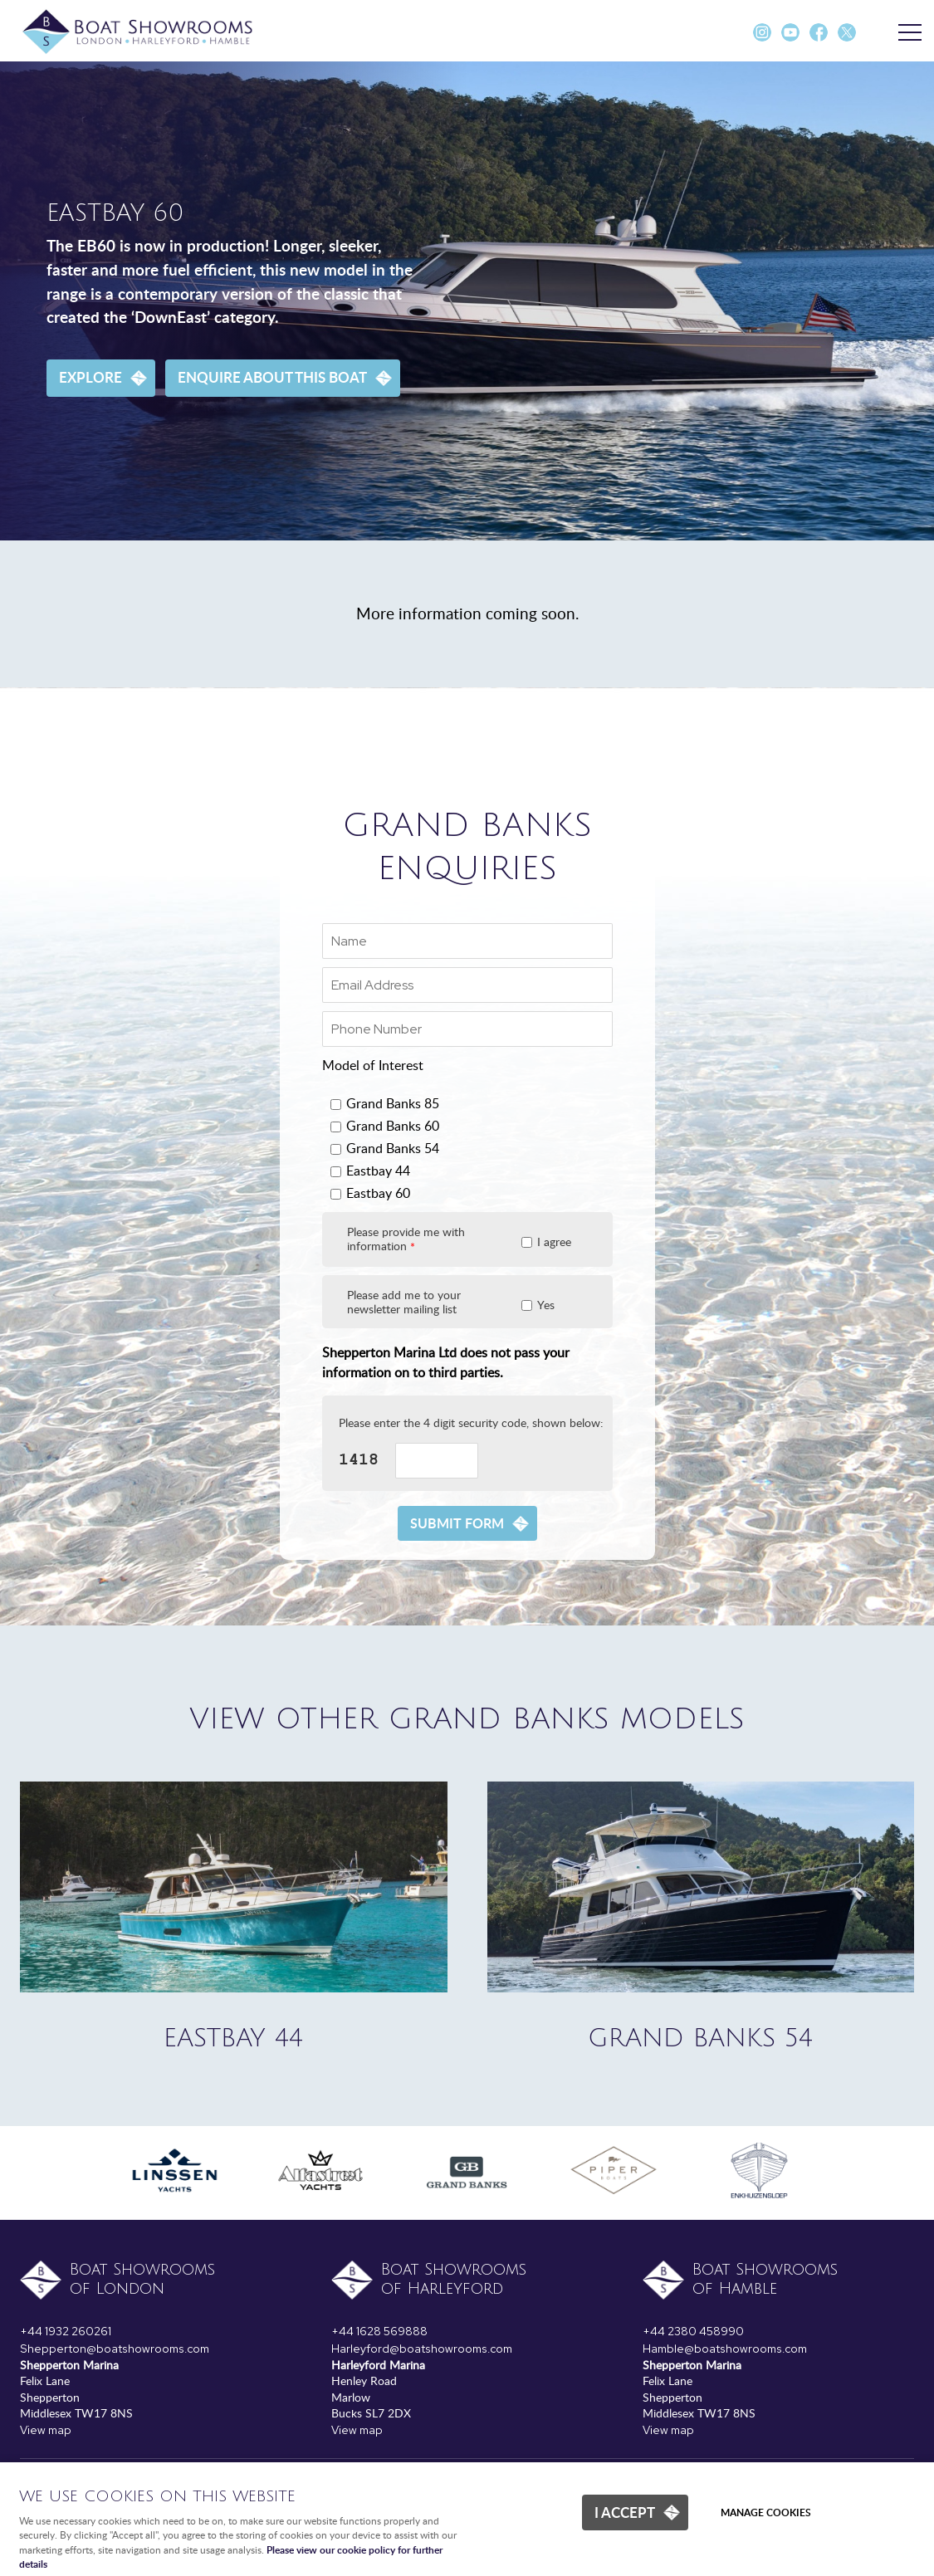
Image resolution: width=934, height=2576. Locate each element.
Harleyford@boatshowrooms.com (421, 2348)
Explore (90, 377)
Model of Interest (372, 1065)
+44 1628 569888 (379, 2331)
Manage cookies (766, 2512)
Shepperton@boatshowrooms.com (114, 2348)
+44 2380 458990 (693, 2331)
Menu (905, 33)
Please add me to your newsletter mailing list (404, 1302)
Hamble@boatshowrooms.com (725, 2348)
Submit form (457, 1522)
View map (45, 2429)
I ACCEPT (624, 2512)
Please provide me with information (406, 1239)
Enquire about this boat (272, 377)
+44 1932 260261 (65, 2331)
